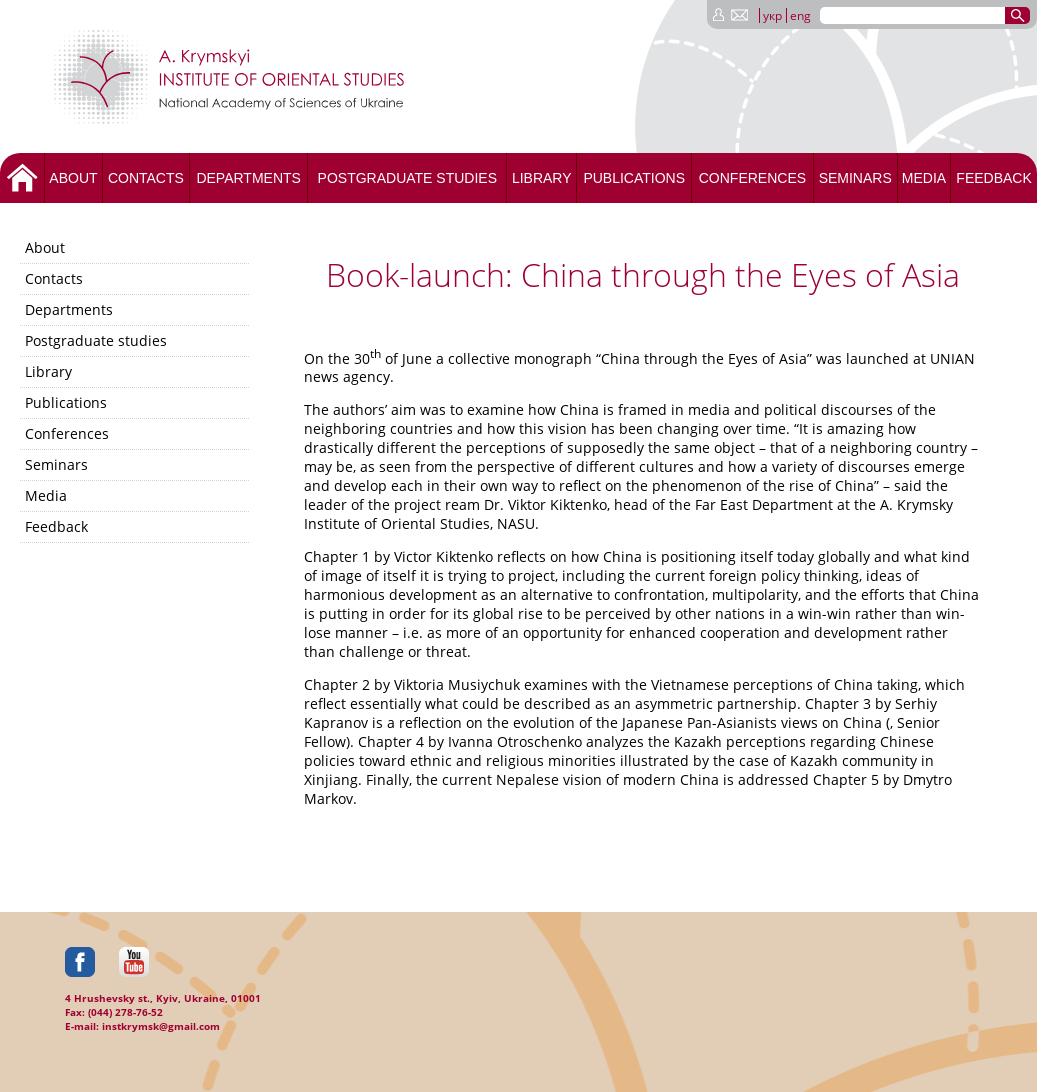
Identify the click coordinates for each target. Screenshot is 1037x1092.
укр (772, 15)
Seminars (855, 178)
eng (800, 15)
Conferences (752, 178)
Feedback (993, 178)
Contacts (146, 178)
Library (542, 178)
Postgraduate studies (407, 178)
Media (924, 178)
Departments (248, 178)
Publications (634, 178)
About (73, 178)
